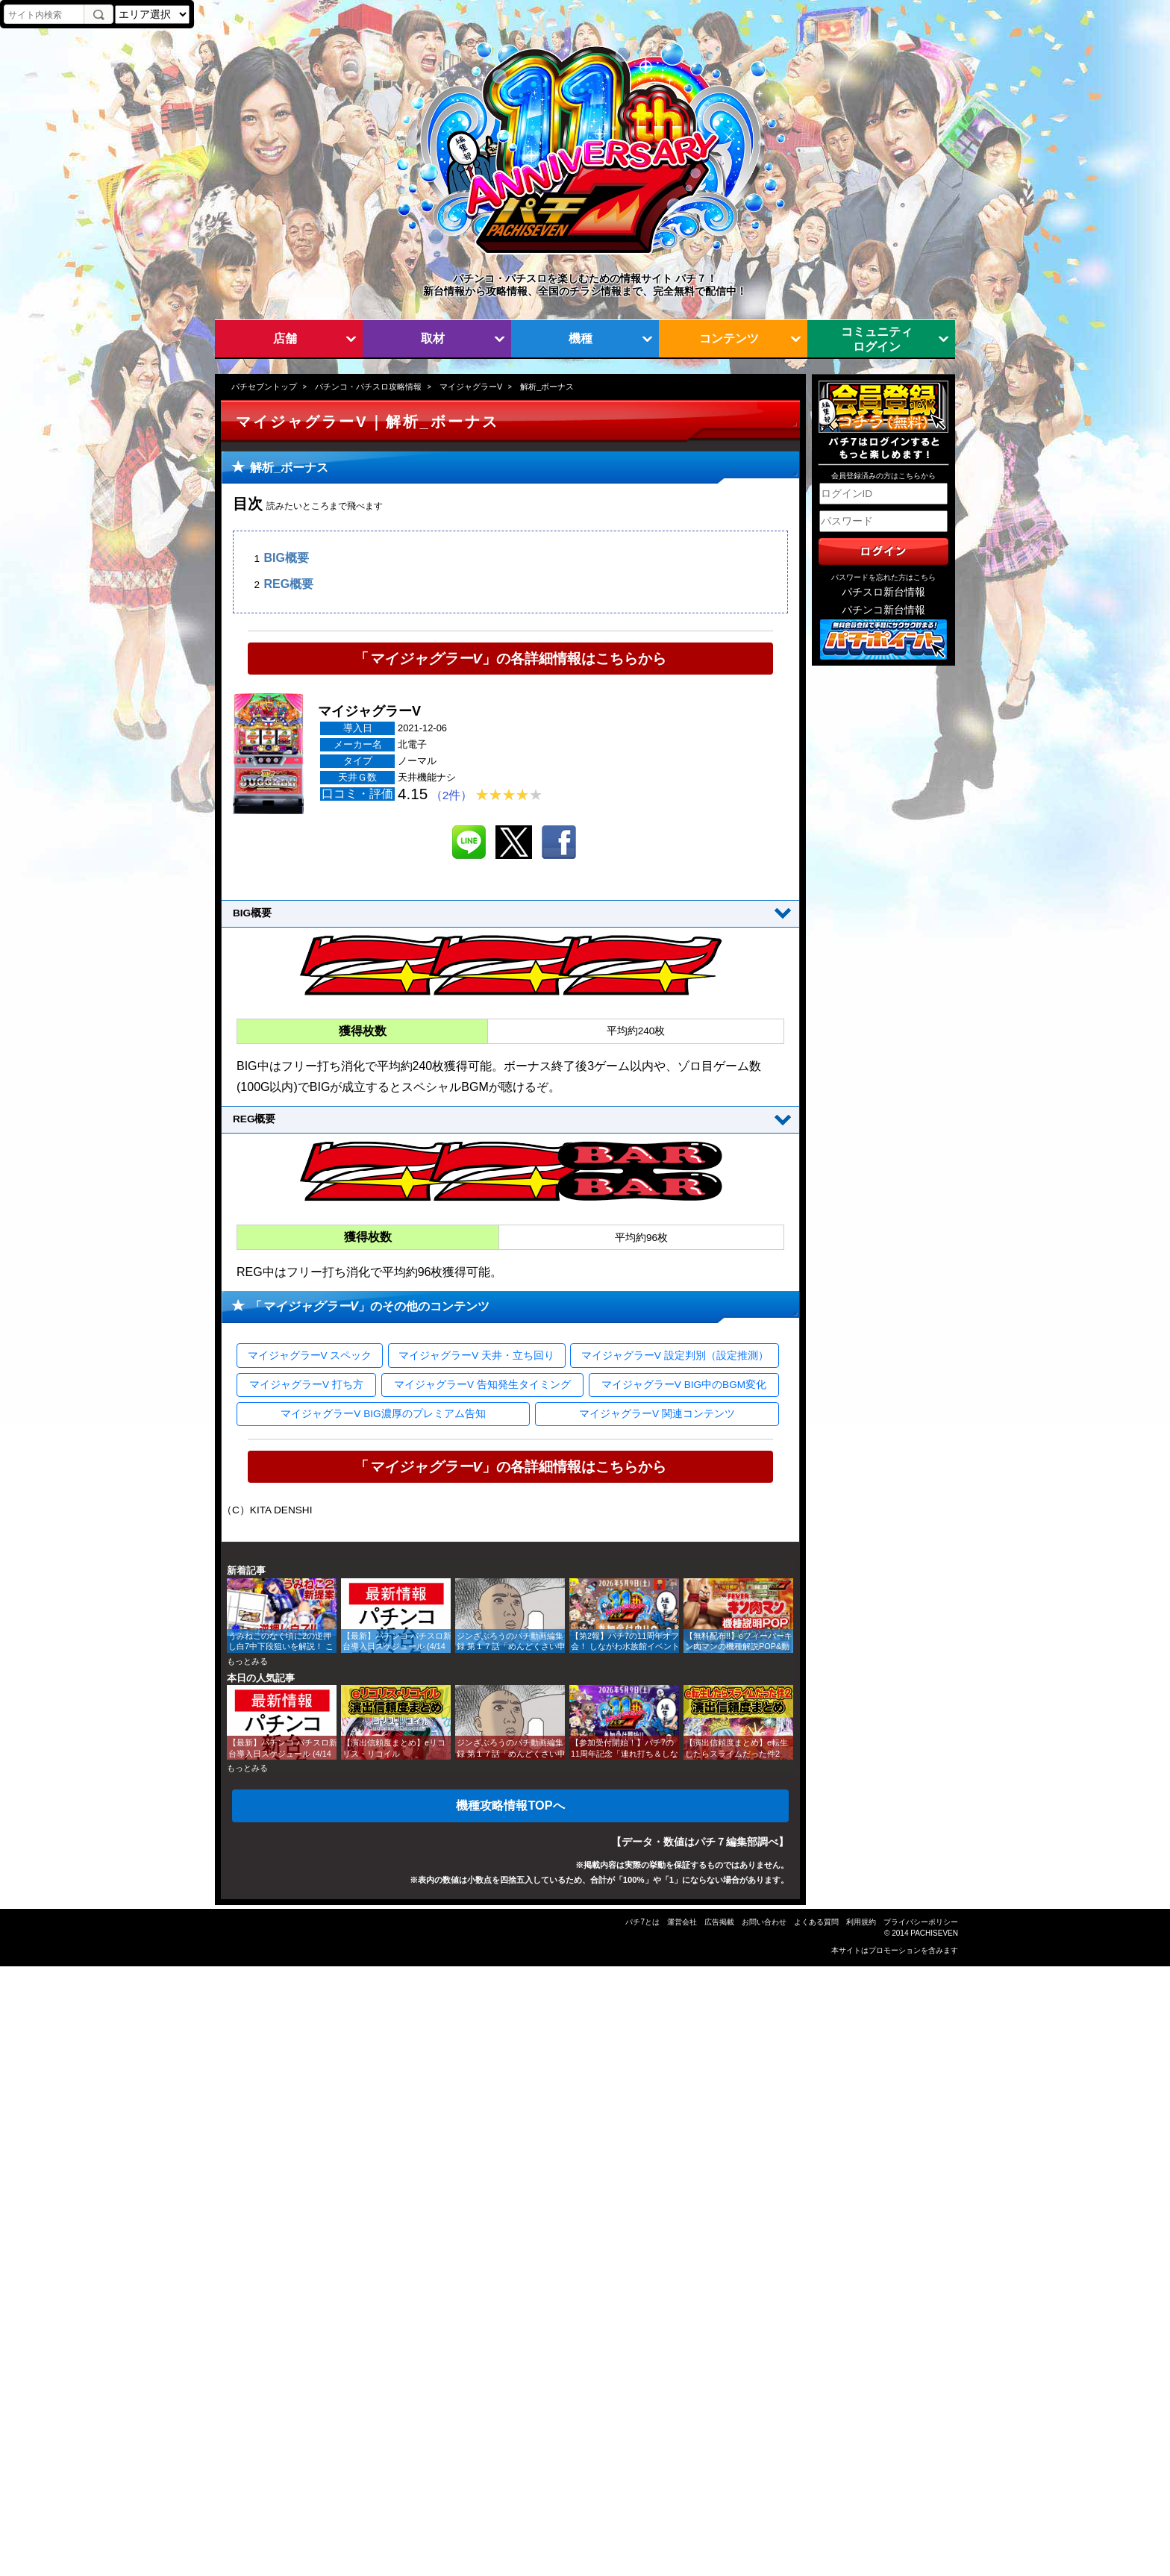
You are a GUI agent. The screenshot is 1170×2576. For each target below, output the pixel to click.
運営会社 (682, 1922)
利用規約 (861, 1922)
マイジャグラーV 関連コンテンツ (657, 1413)
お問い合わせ (764, 1922)
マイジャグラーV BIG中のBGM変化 (683, 1384)
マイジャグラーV (470, 386)
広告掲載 (719, 1922)
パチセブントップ (264, 386)
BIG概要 (285, 557)
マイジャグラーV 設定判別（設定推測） (675, 1355)
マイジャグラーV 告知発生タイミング (482, 1384)
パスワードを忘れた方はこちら (883, 577)
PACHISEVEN (934, 1933)
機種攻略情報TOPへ (510, 1805)
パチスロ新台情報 (883, 592)
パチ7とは (642, 1922)
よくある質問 (816, 1922)
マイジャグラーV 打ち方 (306, 1384)
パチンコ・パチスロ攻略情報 (368, 386)
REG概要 (288, 584)
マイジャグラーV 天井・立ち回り (476, 1355)
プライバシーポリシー (920, 1922)
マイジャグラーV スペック (310, 1355)
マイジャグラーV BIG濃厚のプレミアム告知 (383, 1413)
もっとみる (247, 1661)
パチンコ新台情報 (883, 610)
